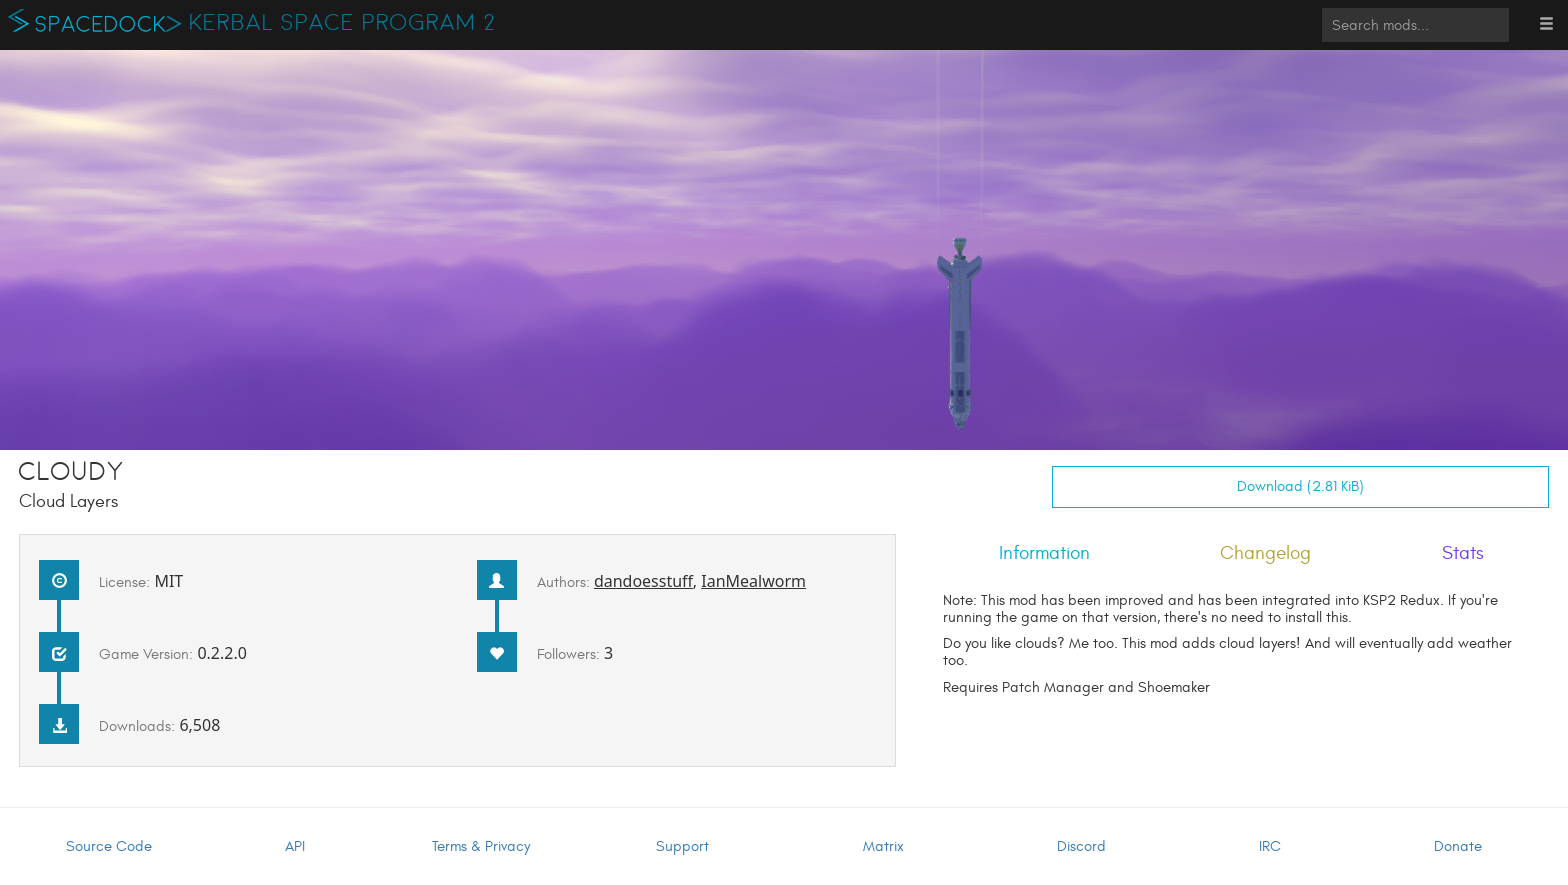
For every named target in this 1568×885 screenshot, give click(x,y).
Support (682, 846)
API (295, 846)
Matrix (883, 846)
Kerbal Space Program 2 (342, 23)
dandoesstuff (643, 581)
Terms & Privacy (481, 846)
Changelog (1265, 553)
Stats (1463, 553)
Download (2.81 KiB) (1300, 486)
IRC (1270, 846)
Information (1044, 553)
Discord (1081, 846)
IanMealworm (753, 581)
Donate (1458, 846)
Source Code (109, 846)
